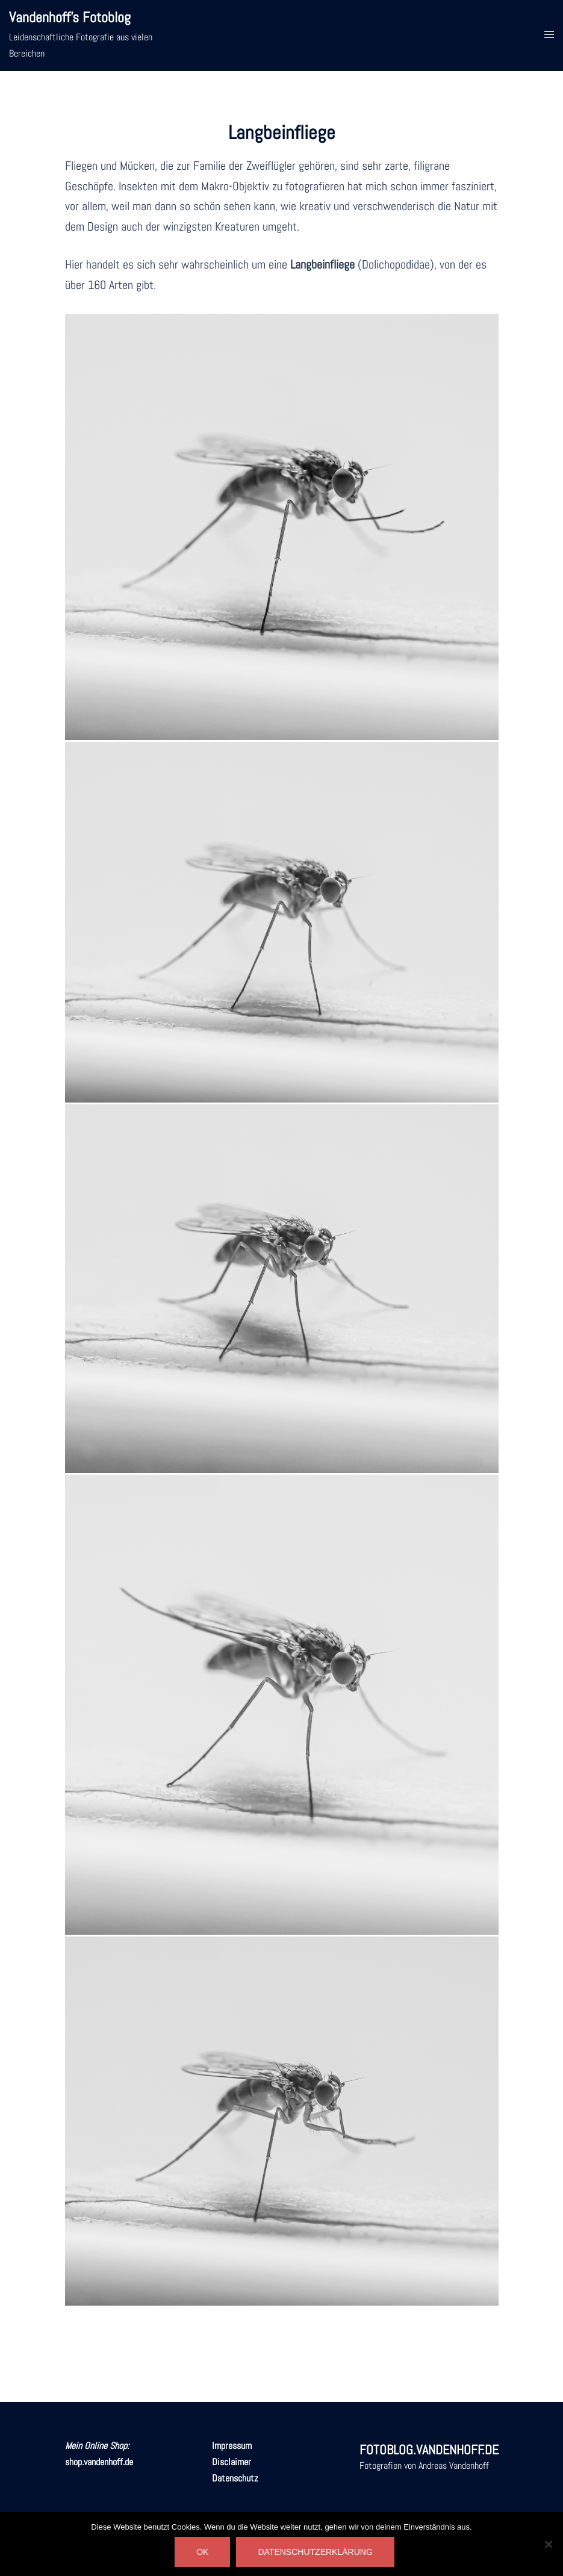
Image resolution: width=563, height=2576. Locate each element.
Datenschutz (235, 2478)
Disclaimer (231, 2462)
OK (202, 2552)
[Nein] (548, 2544)
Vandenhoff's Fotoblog (70, 17)
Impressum (232, 2445)
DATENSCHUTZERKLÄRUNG (315, 2552)
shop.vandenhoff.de (99, 2462)
